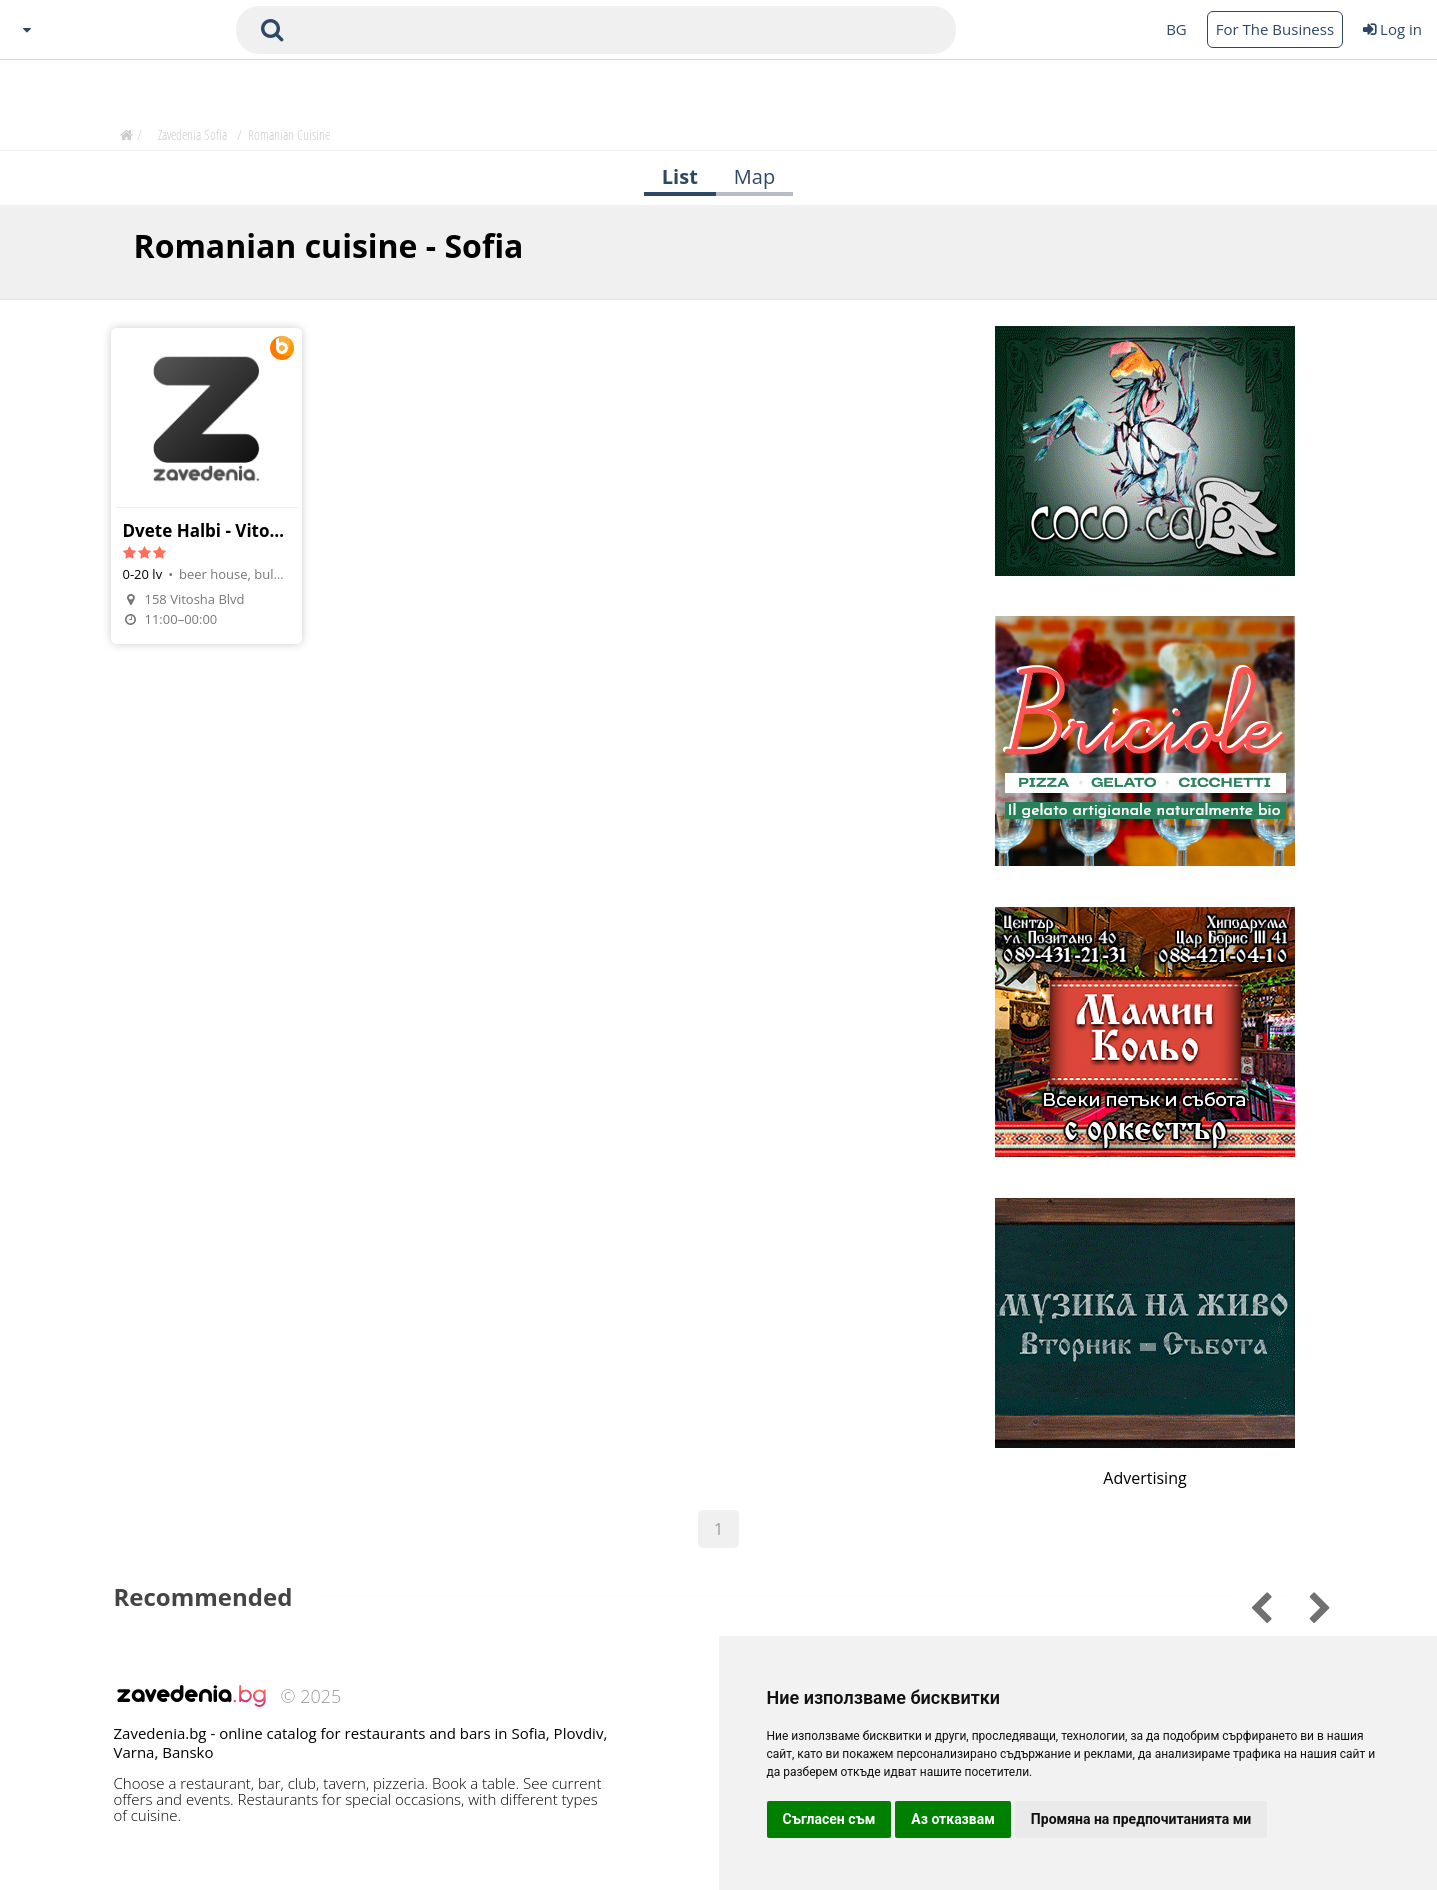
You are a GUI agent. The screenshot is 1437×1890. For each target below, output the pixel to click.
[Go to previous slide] (1306, 1604)
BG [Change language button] (1176, 29)
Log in (1392, 29)
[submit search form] (272, 30)
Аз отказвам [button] (953, 1819)
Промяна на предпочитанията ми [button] (1141, 1819)
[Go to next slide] (1247, 1604)
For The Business (1275, 29)
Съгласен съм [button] (829, 1819)
